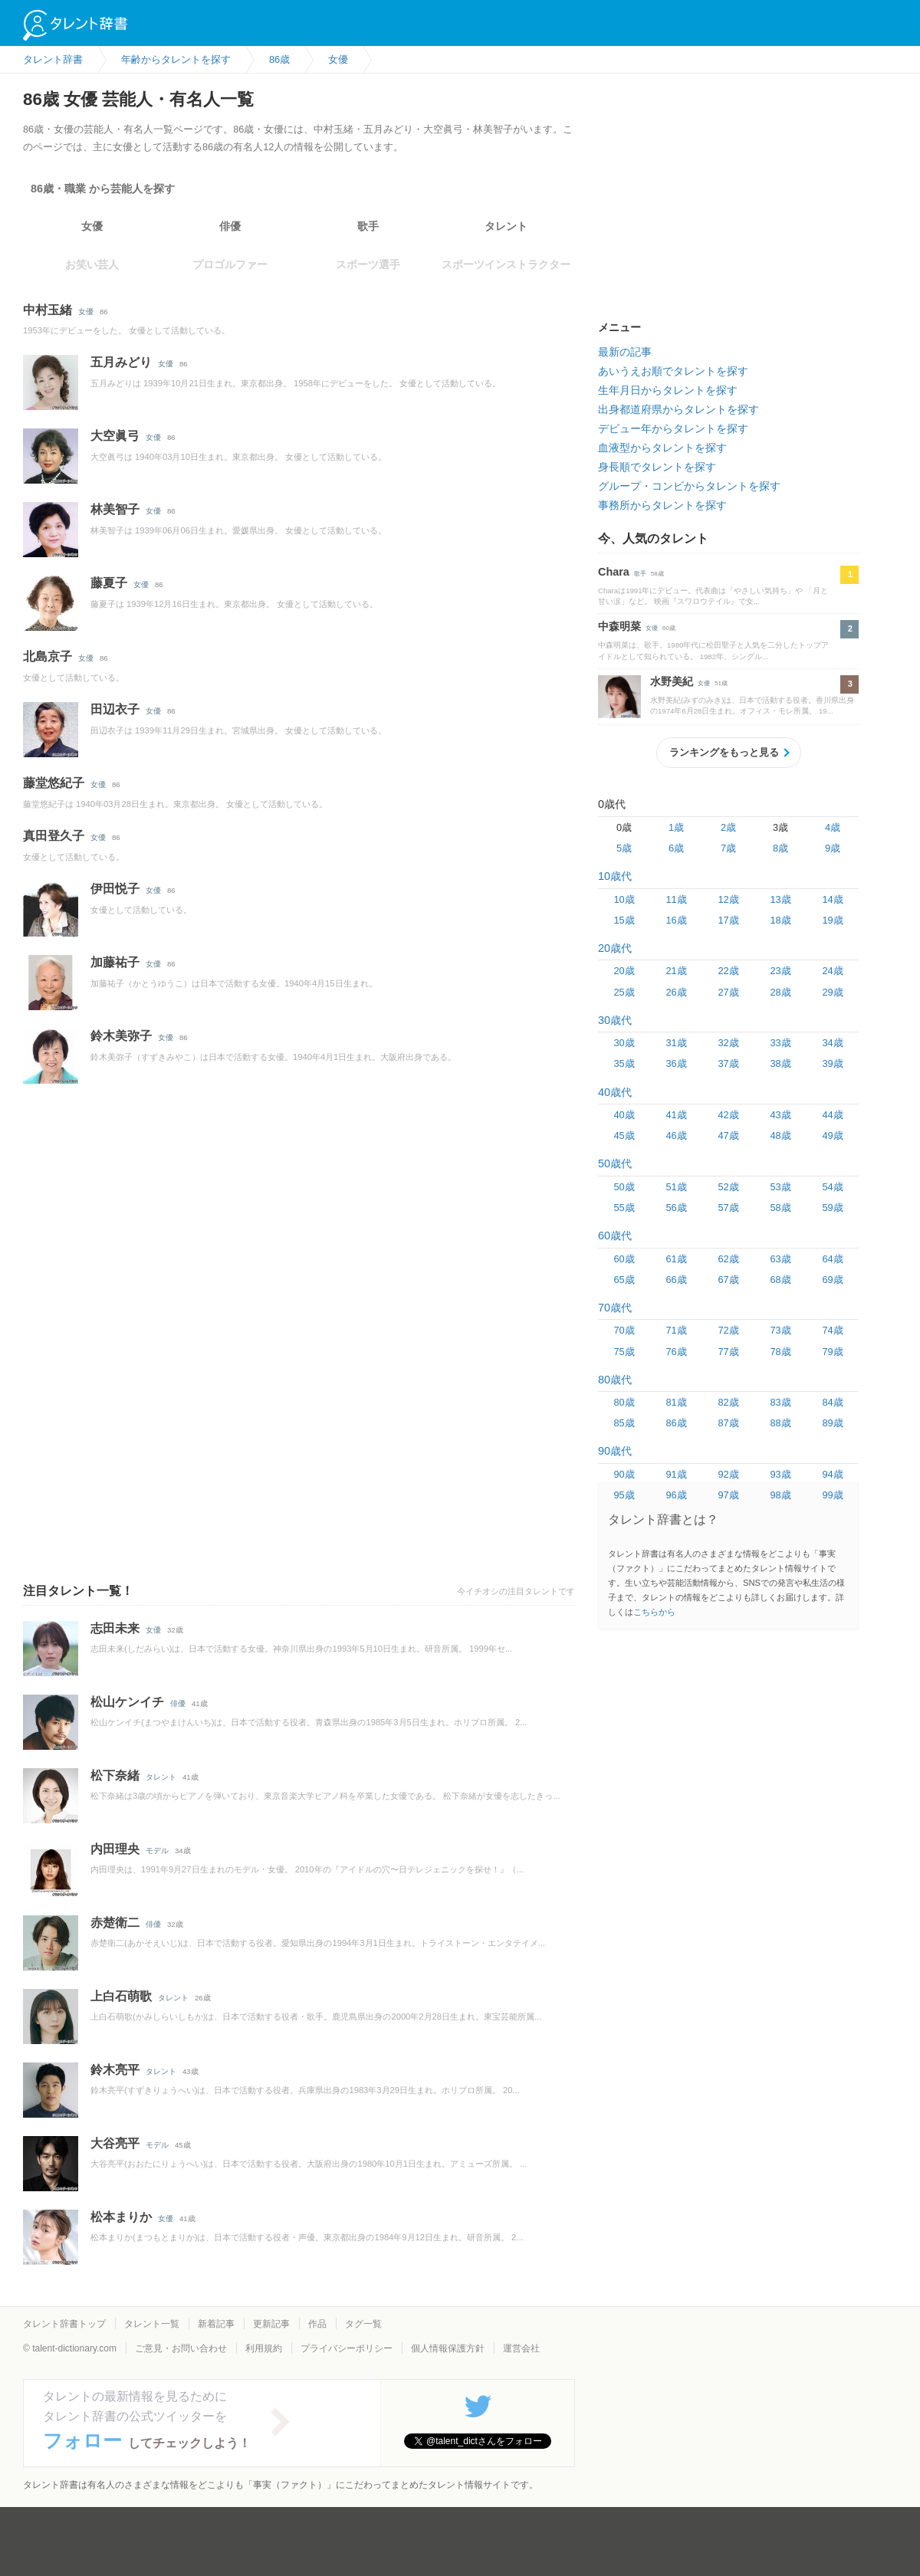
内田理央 (115, 1849)
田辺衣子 (115, 709)
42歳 (728, 1115)
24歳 (832, 970)
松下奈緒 (115, 1775)
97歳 (728, 1495)
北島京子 (47, 656)
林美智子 (115, 509)
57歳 (728, 1207)
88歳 (780, 1423)
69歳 (832, 1279)
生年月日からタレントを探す (668, 390)
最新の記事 (625, 352)
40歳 (623, 1115)
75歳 (623, 1351)
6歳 (676, 848)
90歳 (623, 1474)
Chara (613, 572)
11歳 (675, 899)
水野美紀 (671, 681)
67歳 (728, 1279)
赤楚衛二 (115, 1922)
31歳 (675, 1042)
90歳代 (615, 1451)
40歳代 (615, 1092)
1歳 (676, 827)
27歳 (728, 992)
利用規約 (263, 2348)
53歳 (780, 1187)
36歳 (675, 1063)
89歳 (832, 1423)
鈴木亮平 (115, 2069)
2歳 (728, 827)
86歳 (675, 1423)
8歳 (780, 848)
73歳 (780, 1330)
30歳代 (615, 1020)
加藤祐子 (115, 962)
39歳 (832, 1063)
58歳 (780, 1207)
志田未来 (115, 1628)
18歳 (780, 920)
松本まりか (121, 2216)
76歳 (675, 1351)
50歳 (623, 1187)
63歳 (780, 1259)
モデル (157, 1850)
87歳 (728, 1423)
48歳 (780, 1135)
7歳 (728, 848)
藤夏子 (108, 582)
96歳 (675, 1495)
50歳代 (615, 1163)
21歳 (675, 970)
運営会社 (521, 2348)
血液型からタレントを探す (662, 447)
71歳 (675, 1330)
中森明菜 (619, 626)
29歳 (832, 992)
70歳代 (615, 1307)
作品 (317, 2323)
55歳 (623, 1207)
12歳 (728, 899)
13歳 (780, 899)
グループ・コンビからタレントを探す (689, 486)
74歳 (832, 1330)
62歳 (728, 1259)
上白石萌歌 (121, 1996)
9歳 (832, 848)
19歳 (832, 920)
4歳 (832, 827)
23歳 (780, 970)
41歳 (675, 1115)
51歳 (675, 1187)
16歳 (675, 920)
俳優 (230, 226)
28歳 (780, 992)
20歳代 (615, 948)
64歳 (832, 1259)
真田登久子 (53, 835)
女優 (92, 226)
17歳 (728, 920)
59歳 (832, 1207)
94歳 (832, 1474)
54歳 (832, 1187)
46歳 (675, 1135)
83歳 (780, 1402)
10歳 (623, 899)
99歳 (832, 1495)
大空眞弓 (115, 435)
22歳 (728, 970)
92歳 (728, 1474)
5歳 (624, 848)
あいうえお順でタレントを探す (673, 371)
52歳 (728, 1187)
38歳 (780, 1063)
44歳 (832, 1115)
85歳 (623, 1423)
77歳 (728, 1351)
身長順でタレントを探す (657, 467)
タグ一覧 (363, 2323)
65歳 (623, 1279)
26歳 (675, 992)
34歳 (832, 1042)
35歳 (623, 1063)
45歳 (623, 1135)
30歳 (623, 1042)
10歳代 (615, 876)
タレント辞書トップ (64, 2323)
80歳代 (615, 1379)
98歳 (780, 1495)
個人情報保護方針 (448, 2348)
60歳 (623, 1259)
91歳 (675, 1474)
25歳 (623, 992)
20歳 (623, 970)
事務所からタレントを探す (662, 505)
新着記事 (216, 2323)
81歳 (675, 1402)
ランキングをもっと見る (724, 752)
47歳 (728, 1135)
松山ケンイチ (127, 1701)
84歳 (832, 1402)
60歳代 (615, 1235)
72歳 (728, 1330)
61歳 (675, 1259)
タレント (506, 226)
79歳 (832, 1351)
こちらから (654, 1611)
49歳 (832, 1135)
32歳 (728, 1042)
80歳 (623, 1402)
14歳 (832, 899)
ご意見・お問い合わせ (181, 2348)
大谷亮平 (115, 2143)
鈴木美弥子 (121, 1035)
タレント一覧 (151, 2323)
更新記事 (271, 2323)
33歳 (780, 1042)
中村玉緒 (47, 310)
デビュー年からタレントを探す (673, 428)
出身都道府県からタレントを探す (678, 409)
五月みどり (121, 362)
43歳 (780, 1115)
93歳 (780, 1474)
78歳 (780, 1351)
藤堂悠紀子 (53, 782)
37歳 (728, 1063)
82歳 (728, 1402)
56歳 (675, 1207)
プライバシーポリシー (347, 2348)
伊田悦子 (115, 888)
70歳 (623, 1330)
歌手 (368, 226)
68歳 (780, 1279)
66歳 (675, 1279)
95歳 (623, 1495)
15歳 (623, 920)
